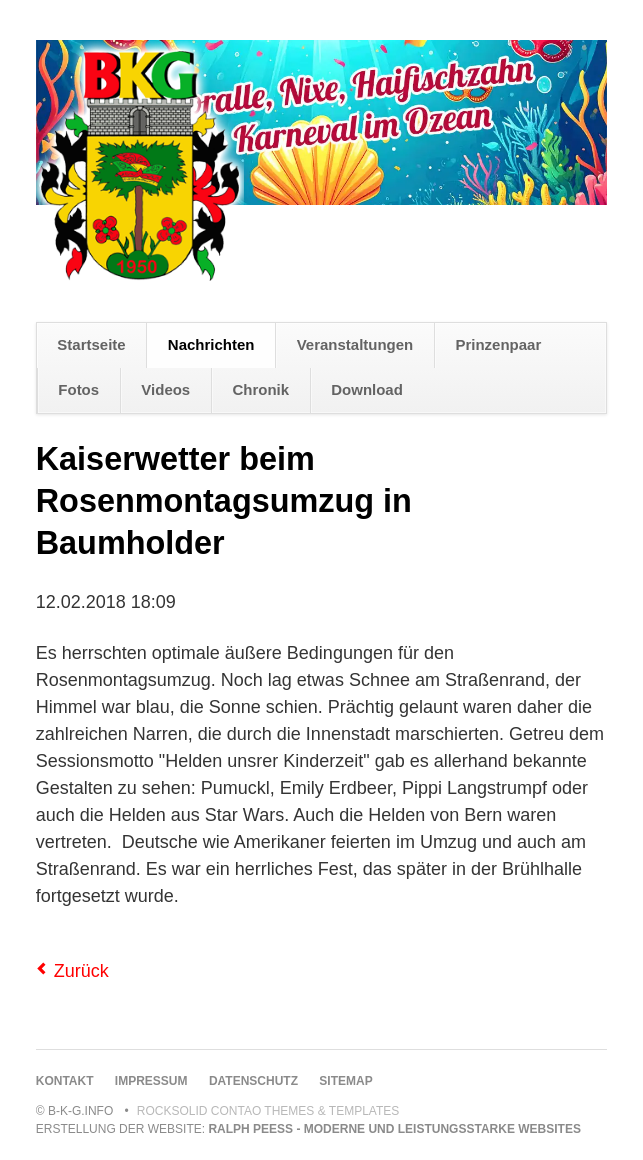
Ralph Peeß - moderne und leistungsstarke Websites (394, 1129)
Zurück (81, 971)
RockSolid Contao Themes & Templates (268, 1111)
